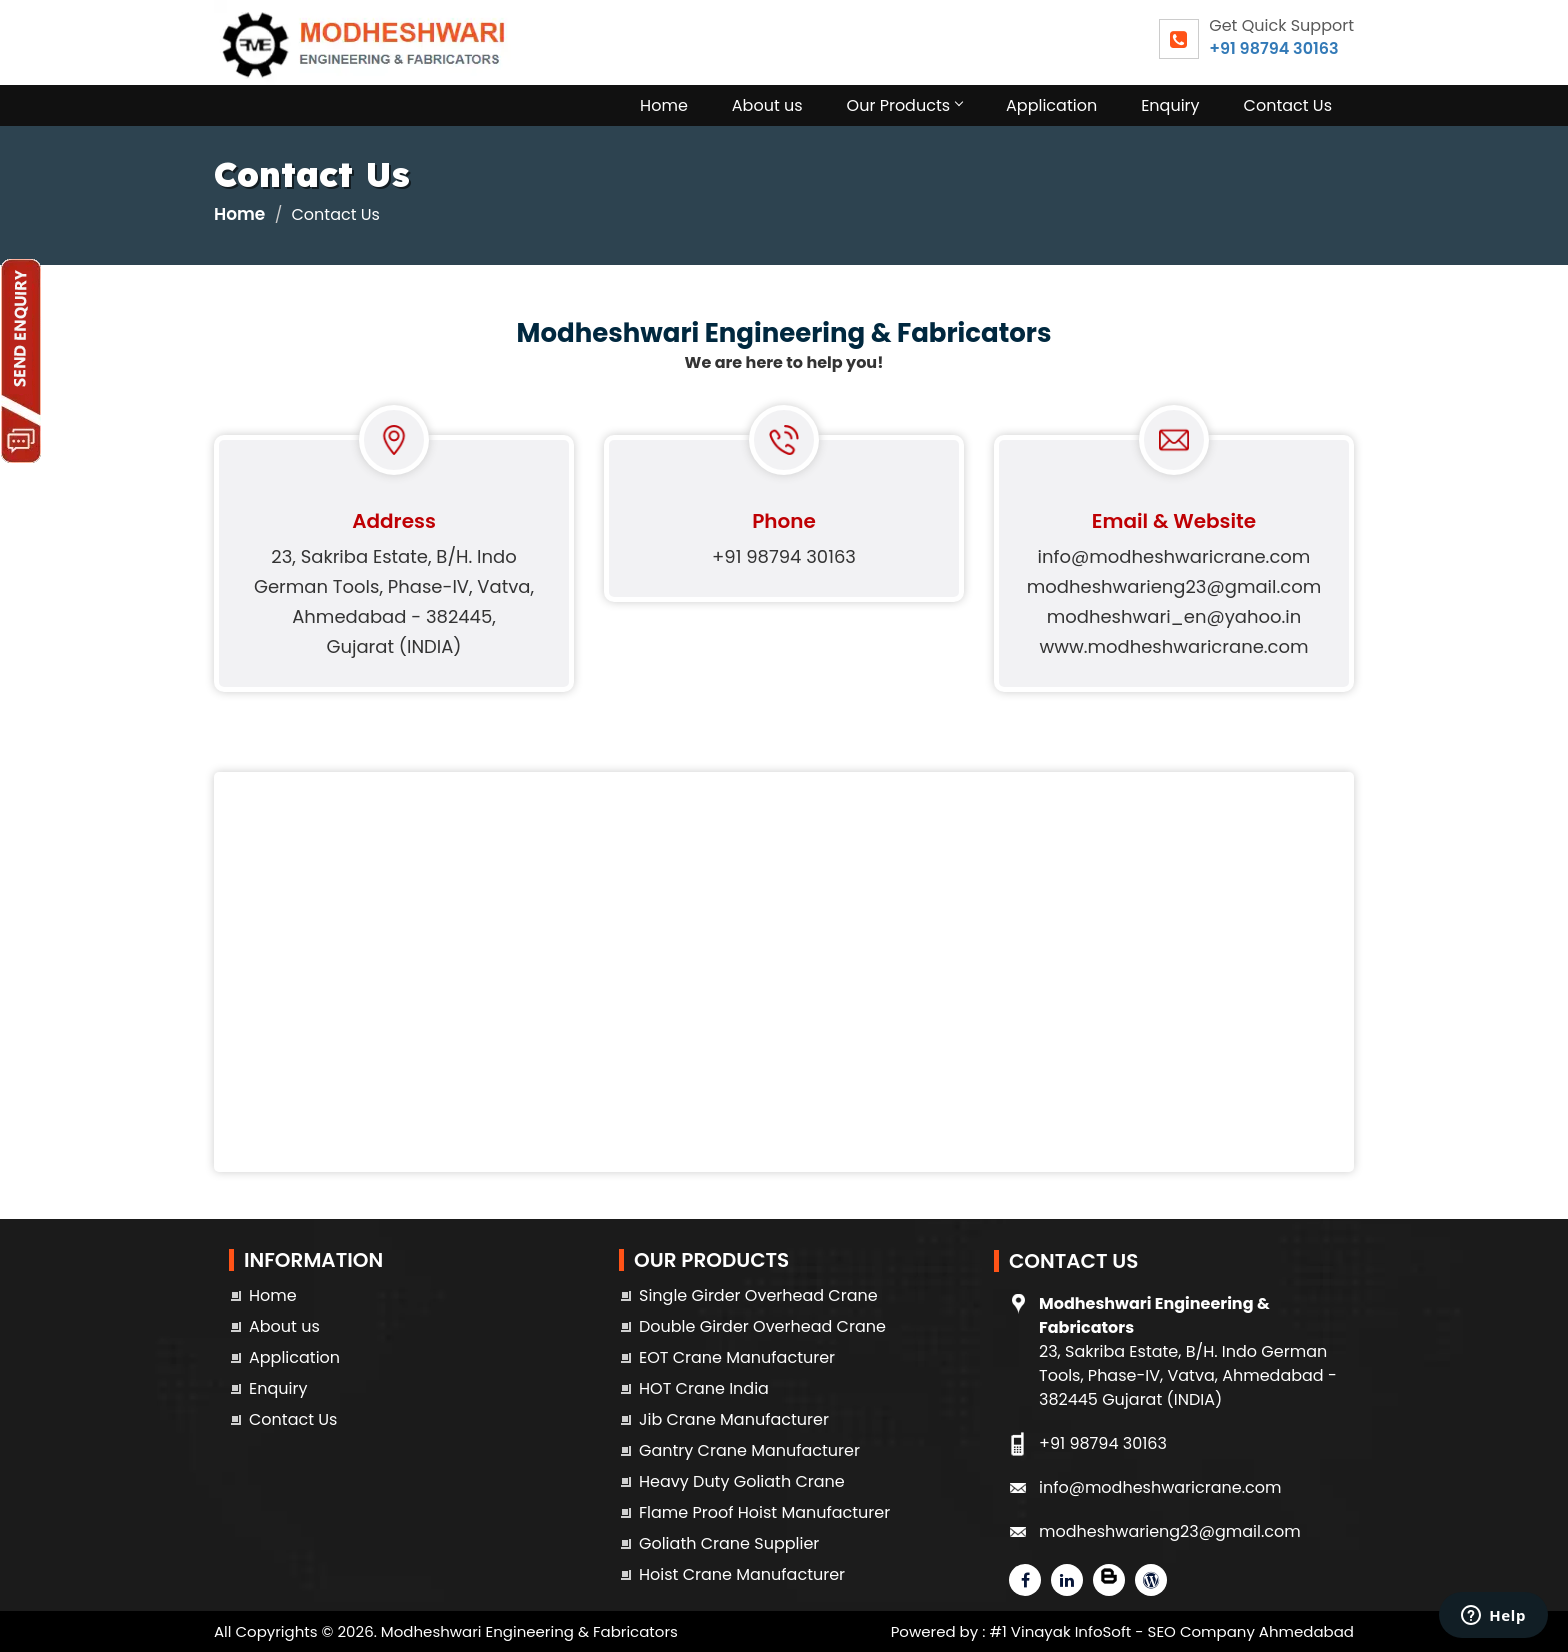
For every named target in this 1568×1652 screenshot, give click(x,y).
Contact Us (1288, 105)
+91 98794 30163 (1273, 48)
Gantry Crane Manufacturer (749, 1450)
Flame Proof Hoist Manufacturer (764, 1512)
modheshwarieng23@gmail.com (1174, 586)
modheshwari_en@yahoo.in (1174, 616)
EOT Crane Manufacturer (737, 1357)
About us (767, 105)
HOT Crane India (704, 1388)
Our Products (904, 105)
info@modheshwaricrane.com (1174, 556)
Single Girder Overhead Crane (758, 1295)
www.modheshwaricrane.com (1173, 646)
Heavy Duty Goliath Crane (742, 1481)
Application (1051, 105)
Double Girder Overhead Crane (762, 1326)
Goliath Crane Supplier (729, 1543)
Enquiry (1170, 105)
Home (664, 105)
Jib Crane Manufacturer (734, 1419)
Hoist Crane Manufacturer (742, 1574)
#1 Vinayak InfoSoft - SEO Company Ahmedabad (1171, 1631)
